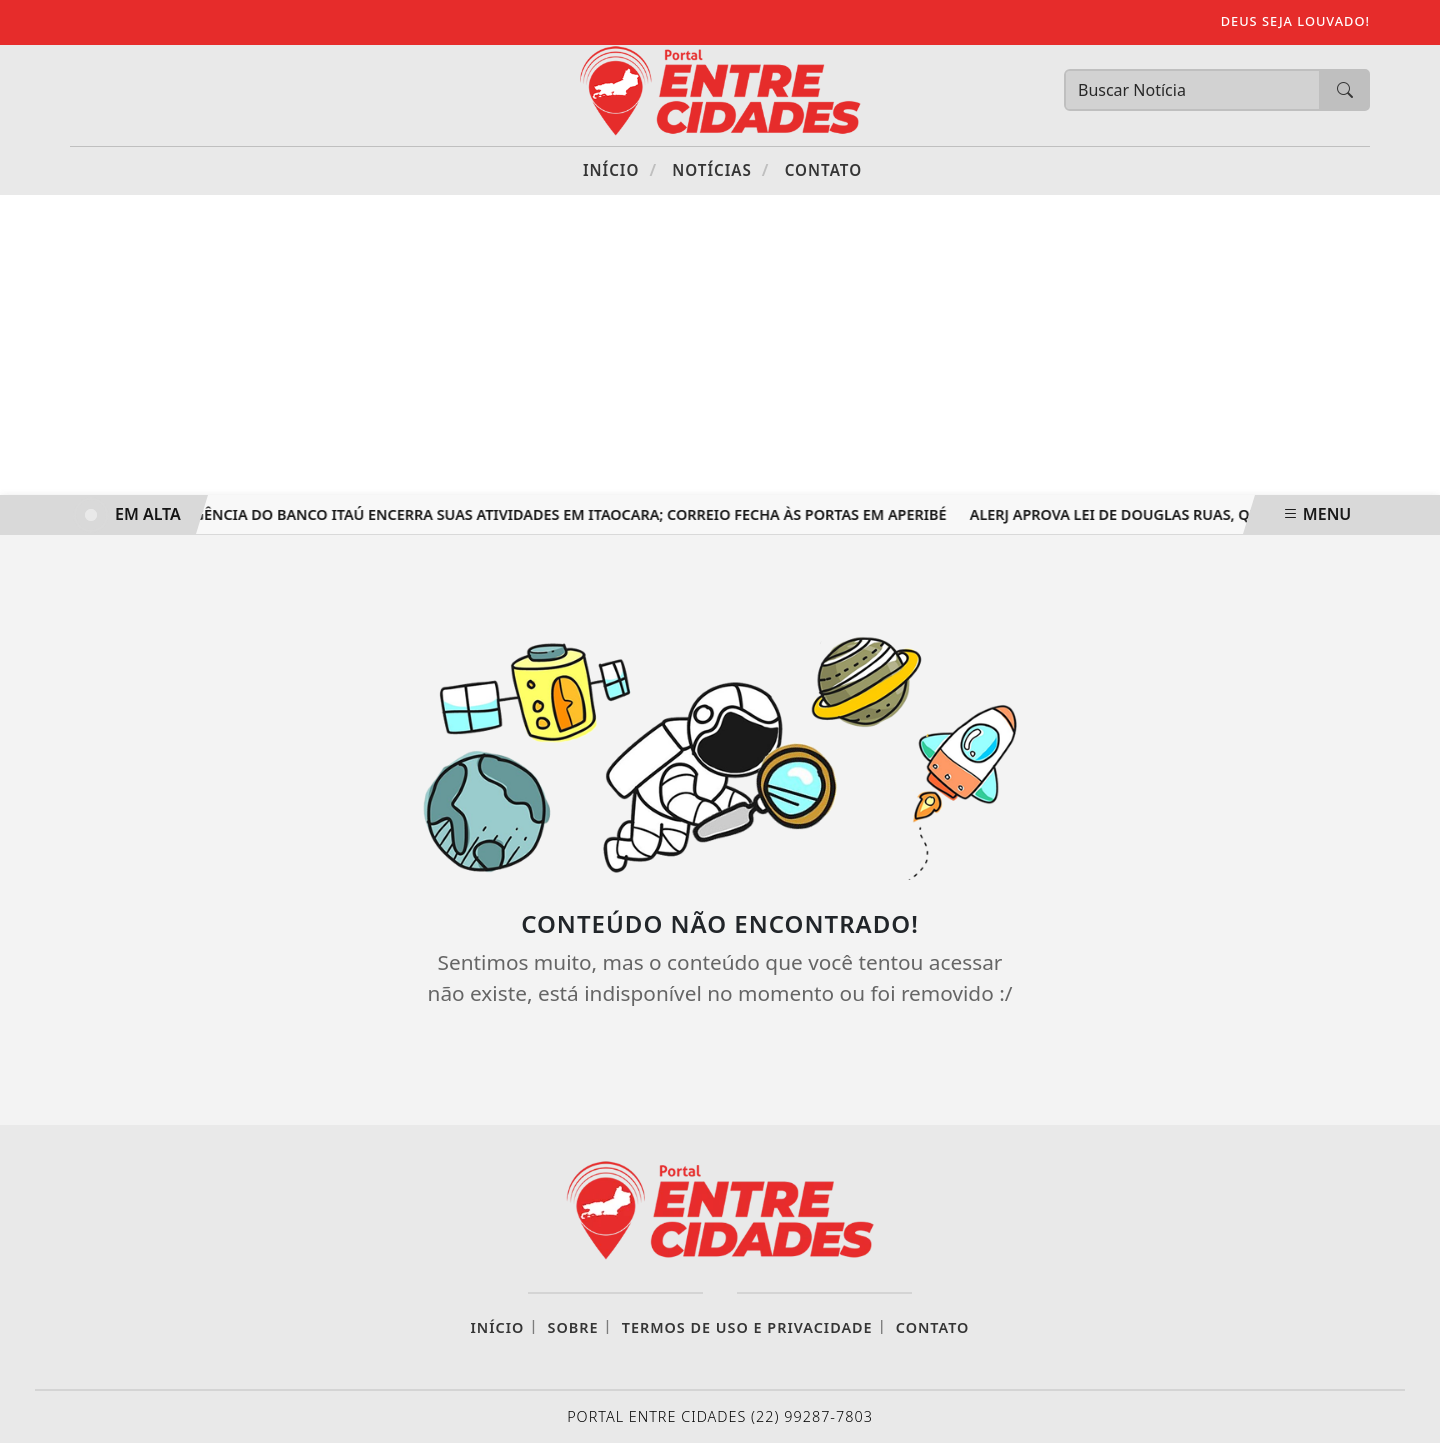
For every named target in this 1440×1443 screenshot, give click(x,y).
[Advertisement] (720, 345)
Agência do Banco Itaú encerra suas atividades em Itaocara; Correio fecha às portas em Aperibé (568, 514)
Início (620, 169)
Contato (823, 170)
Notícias (720, 169)
